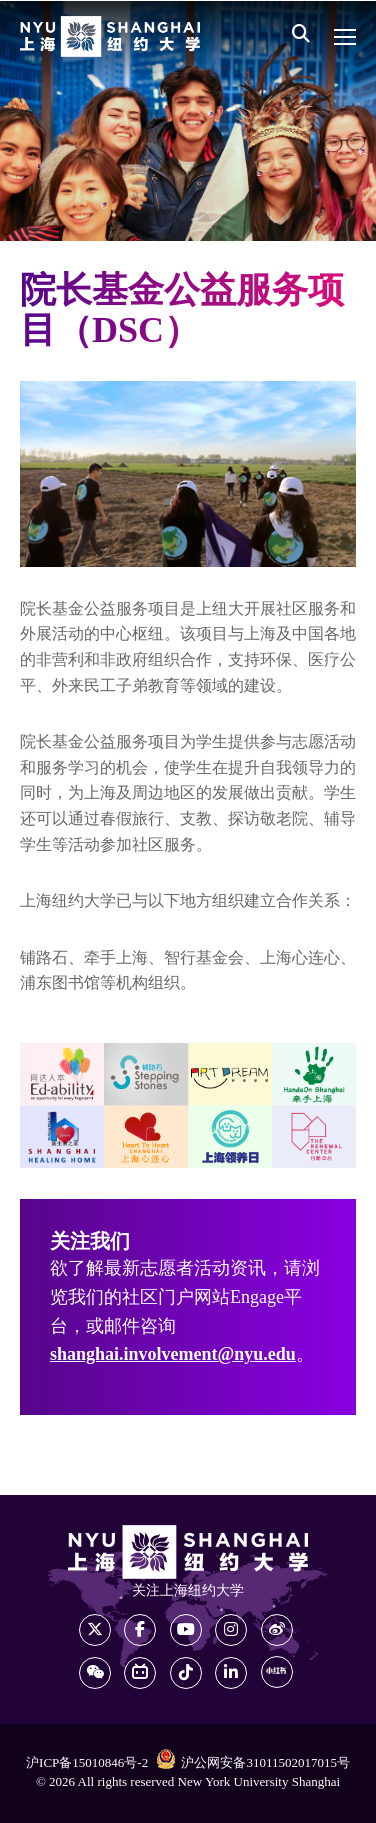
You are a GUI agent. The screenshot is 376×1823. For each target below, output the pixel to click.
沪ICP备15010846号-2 (87, 1763)
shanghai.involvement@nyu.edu (173, 1354)
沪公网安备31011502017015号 (253, 1762)
